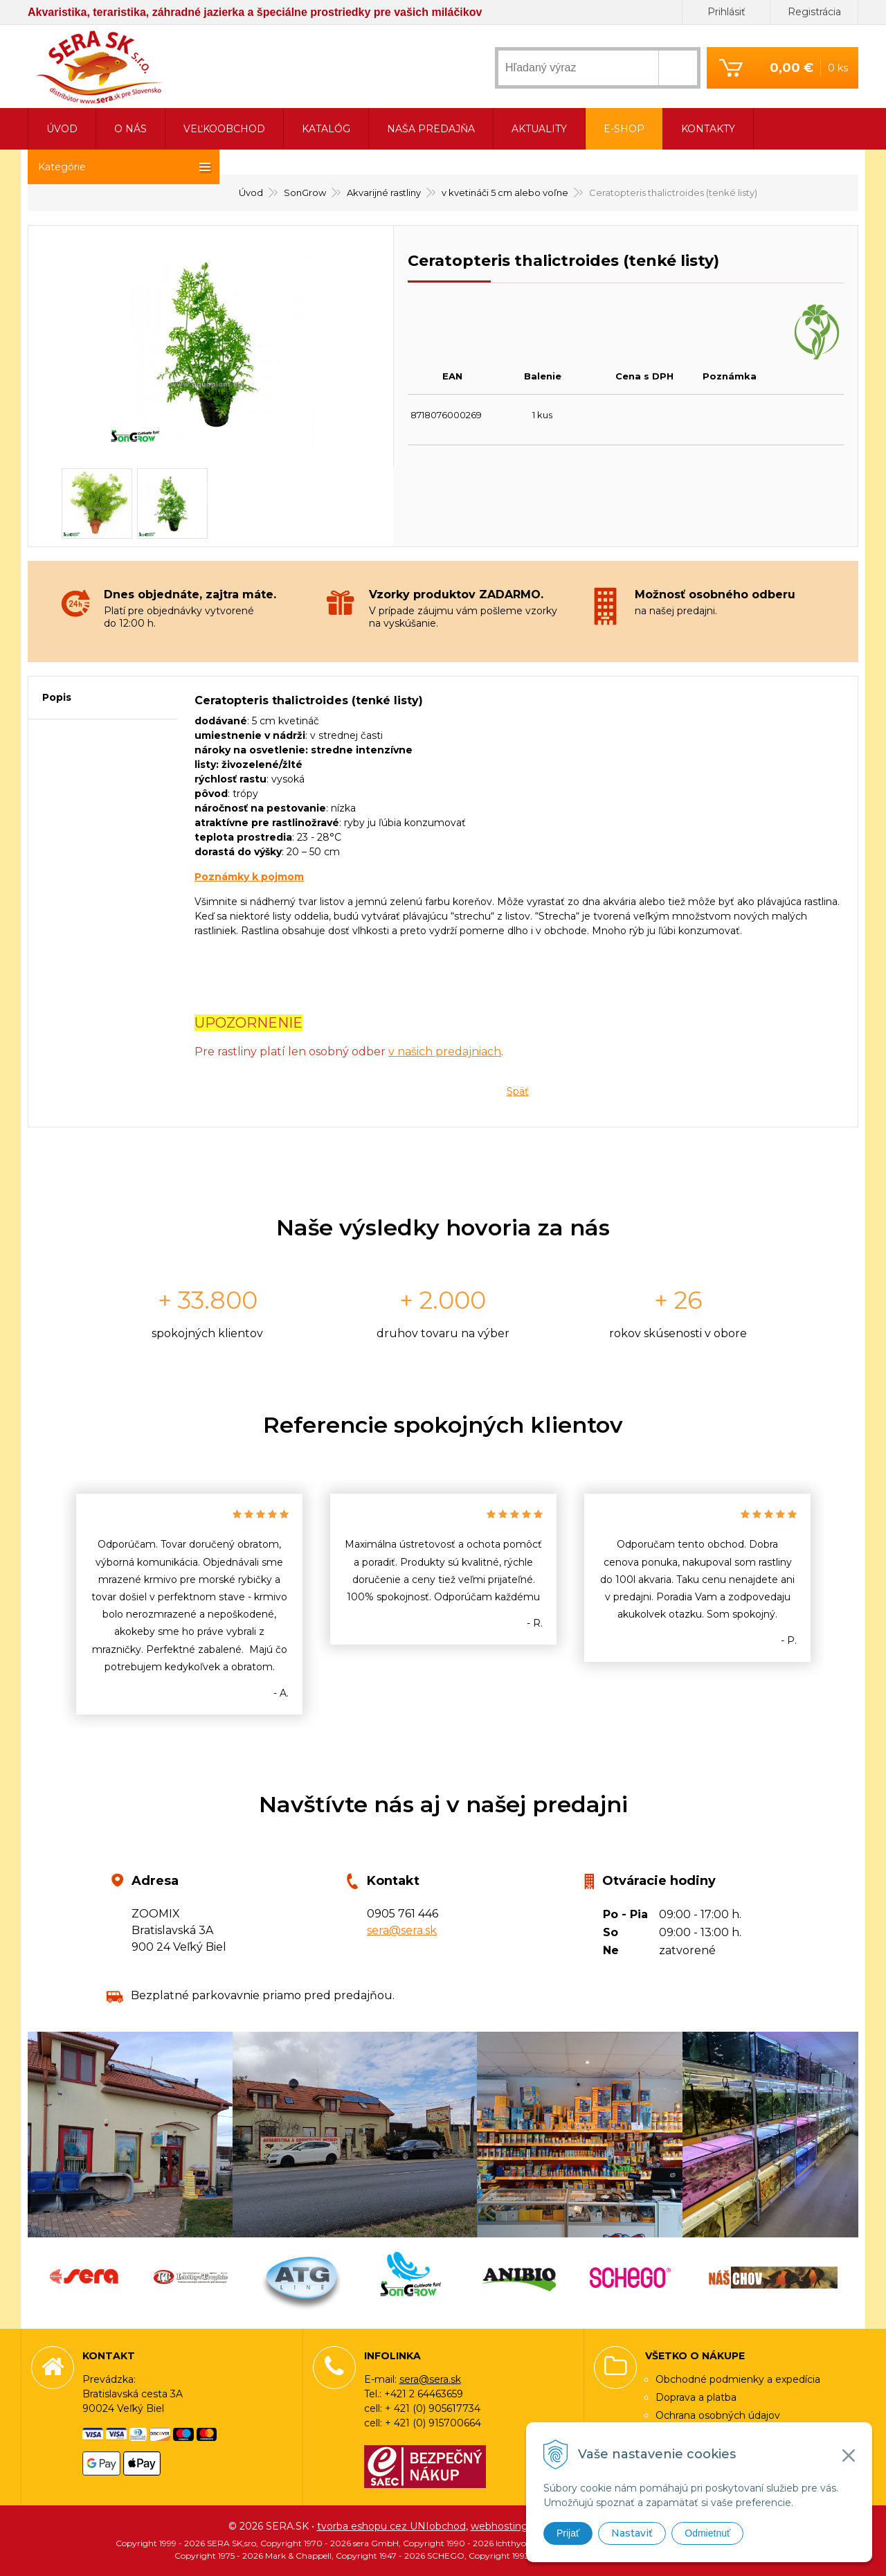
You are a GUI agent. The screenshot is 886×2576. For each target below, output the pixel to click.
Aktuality (539, 129)
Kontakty (708, 129)
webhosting (499, 2526)
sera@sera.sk (402, 1930)
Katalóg (326, 129)
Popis (56, 697)
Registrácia (814, 12)
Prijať (568, 2533)
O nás (130, 129)
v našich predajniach (444, 1051)
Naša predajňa (431, 129)
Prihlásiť (726, 12)
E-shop (624, 129)
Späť (518, 1091)
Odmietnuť (707, 2533)
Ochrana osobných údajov (718, 2415)
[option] (189, 1604)
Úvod (62, 129)
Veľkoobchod (224, 129)
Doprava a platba (696, 2397)
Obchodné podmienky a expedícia (738, 2379)
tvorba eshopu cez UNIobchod (391, 2526)
